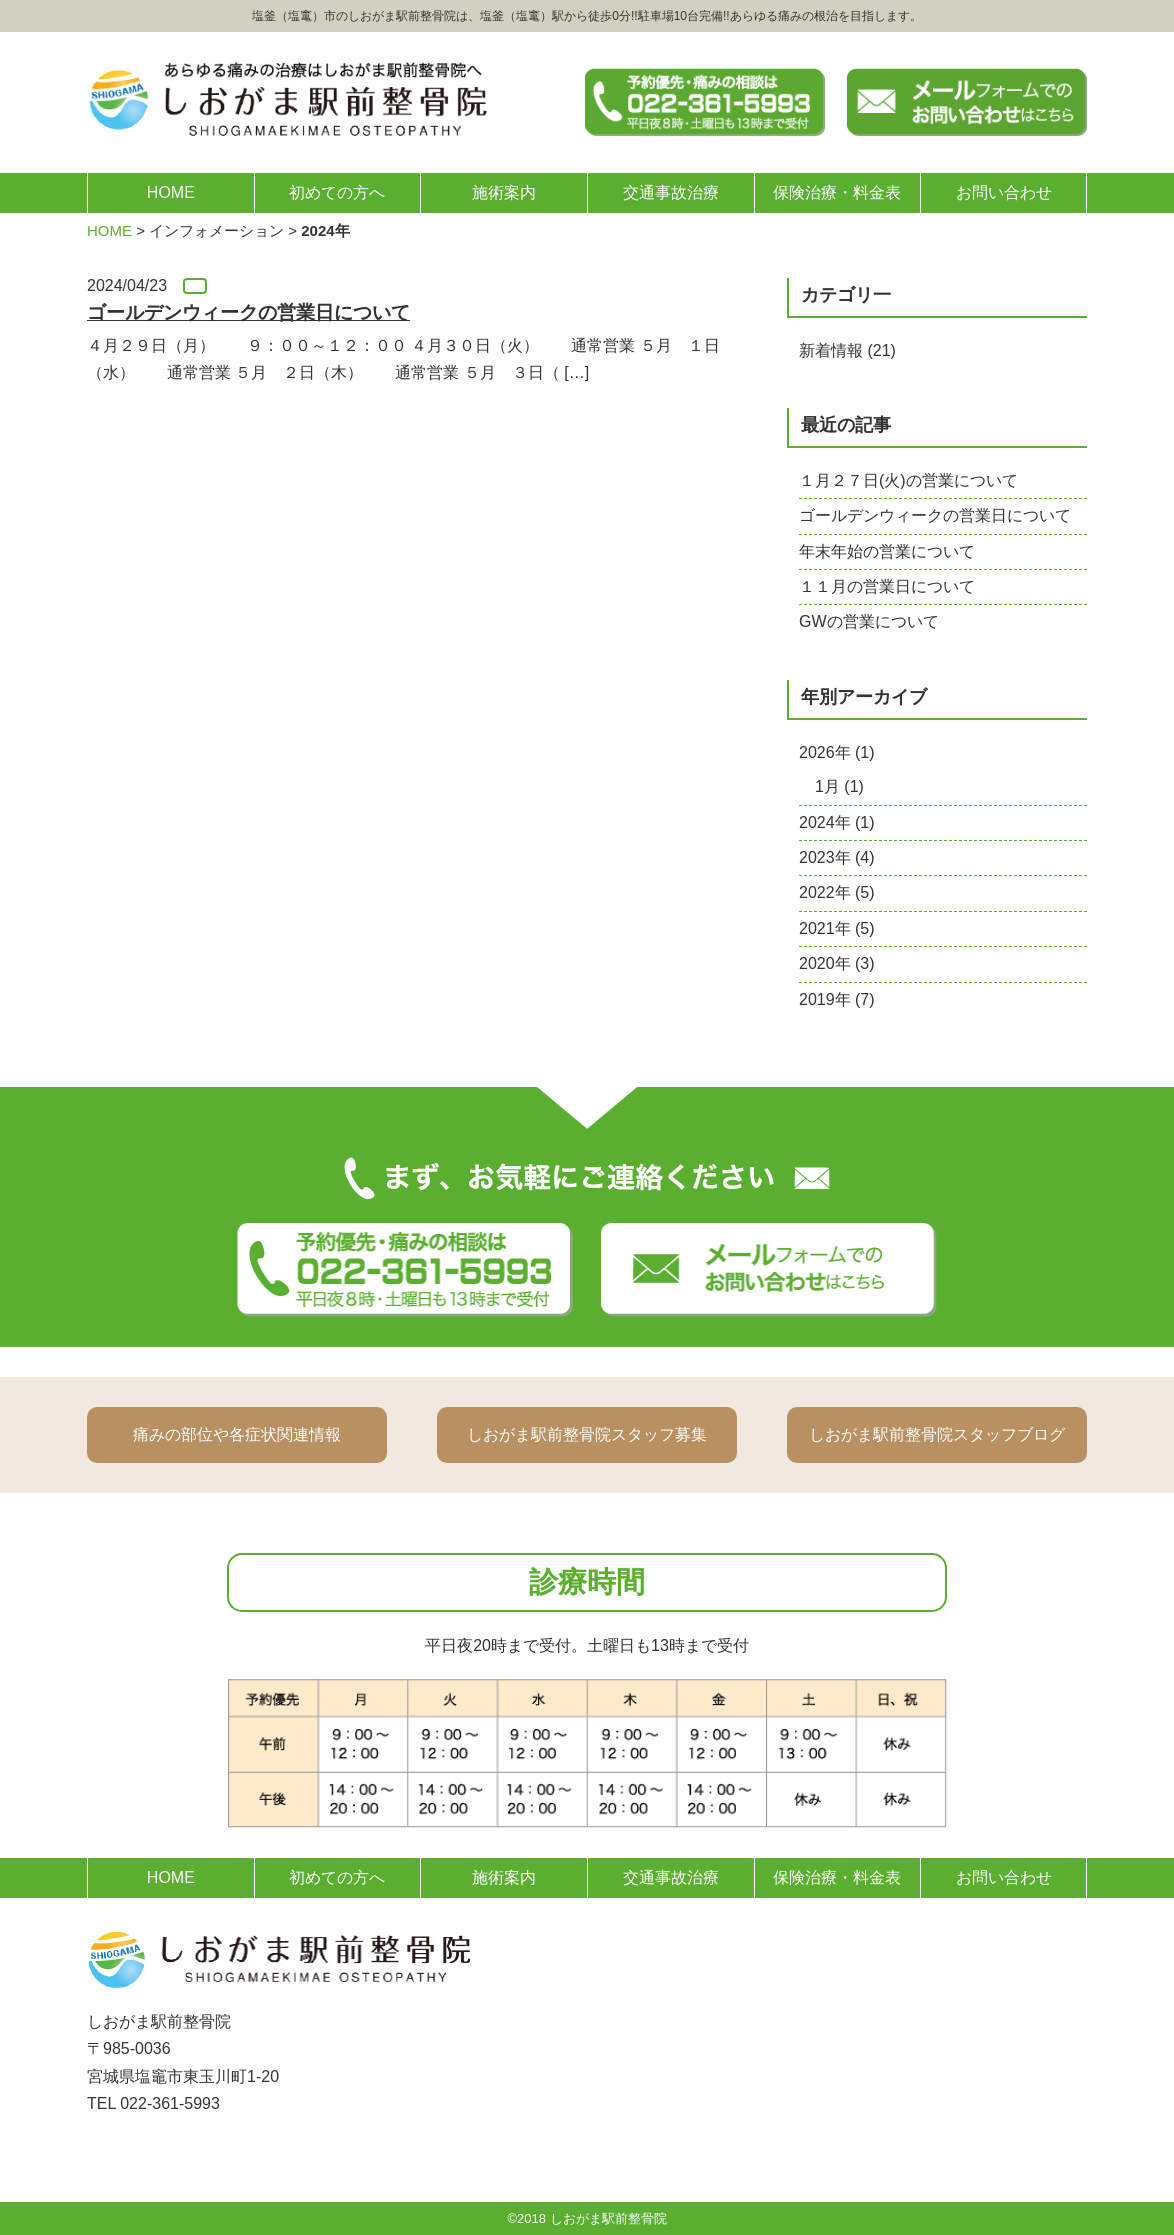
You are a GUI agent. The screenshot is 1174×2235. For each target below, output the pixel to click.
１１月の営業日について (887, 586)
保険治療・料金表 (837, 192)
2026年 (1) (837, 752)
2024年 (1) (837, 822)
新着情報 (831, 350)
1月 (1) (839, 786)
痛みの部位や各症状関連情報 (237, 1434)
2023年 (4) (837, 857)
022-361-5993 (170, 2103)
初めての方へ (337, 192)
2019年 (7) (837, 999)
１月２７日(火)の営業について (908, 480)
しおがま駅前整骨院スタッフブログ (937, 1434)
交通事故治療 (671, 192)
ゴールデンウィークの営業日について (935, 515)
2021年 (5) (837, 928)
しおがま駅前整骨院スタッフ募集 (587, 1434)
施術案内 (504, 192)
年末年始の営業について (887, 551)
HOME (171, 192)
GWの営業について (869, 621)
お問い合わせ (1004, 192)
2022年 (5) (837, 892)
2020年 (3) (837, 963)
